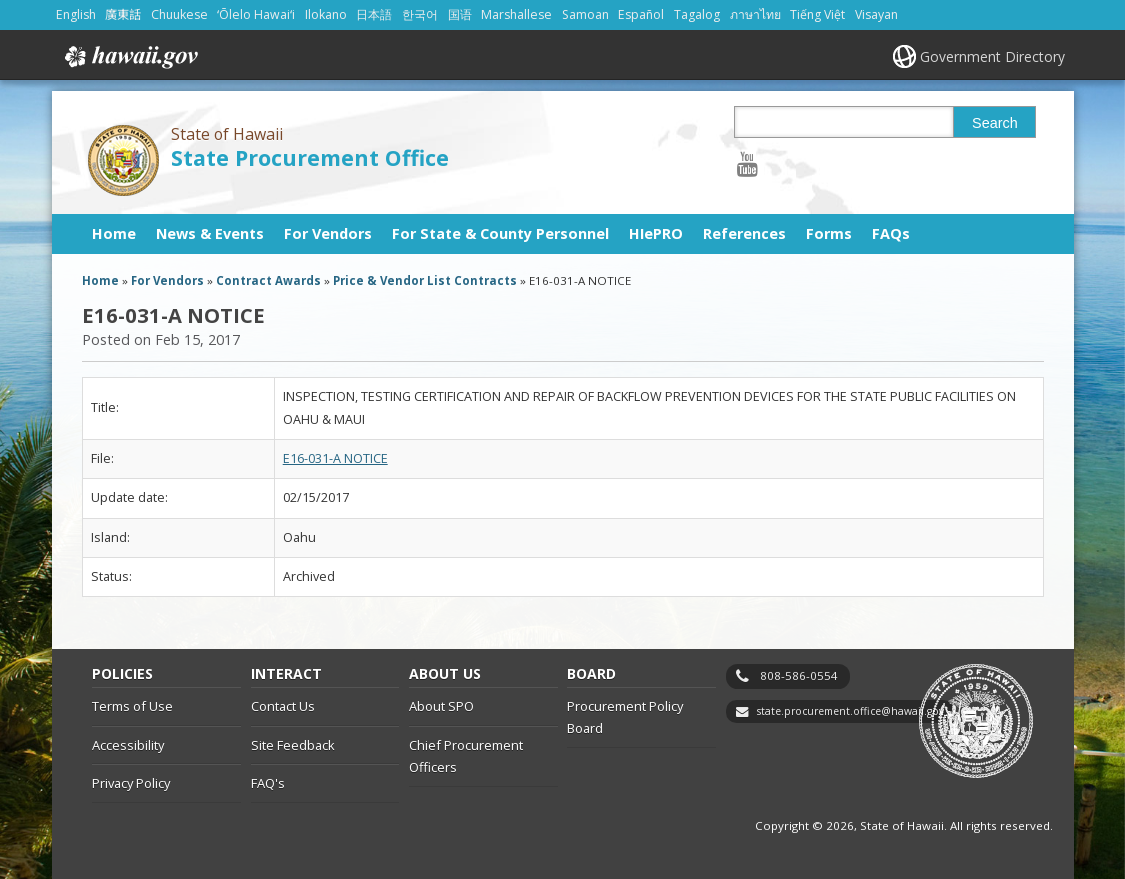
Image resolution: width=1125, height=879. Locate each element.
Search (995, 123)
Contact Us (283, 706)
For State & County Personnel (500, 233)
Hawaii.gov (129, 57)
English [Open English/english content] (76, 14)
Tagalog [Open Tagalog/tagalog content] (697, 14)
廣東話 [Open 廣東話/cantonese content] (123, 14)
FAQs (891, 233)
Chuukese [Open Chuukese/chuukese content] (179, 14)
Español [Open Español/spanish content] (641, 14)
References (744, 233)
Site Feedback (293, 745)
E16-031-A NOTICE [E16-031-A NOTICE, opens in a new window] (335, 458)
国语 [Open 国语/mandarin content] (460, 14)
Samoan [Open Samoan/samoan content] (585, 14)
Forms (829, 233)
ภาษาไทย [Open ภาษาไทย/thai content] (755, 14)
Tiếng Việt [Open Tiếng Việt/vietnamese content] (817, 14)
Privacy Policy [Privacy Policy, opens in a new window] (131, 783)
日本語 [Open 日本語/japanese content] (374, 14)
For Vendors (328, 233)
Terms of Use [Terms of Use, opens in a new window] (132, 706)
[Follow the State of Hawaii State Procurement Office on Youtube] (747, 163)
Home (114, 233)
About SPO (441, 706)
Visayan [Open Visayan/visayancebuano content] (876, 14)
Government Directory (992, 56)
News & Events (210, 233)
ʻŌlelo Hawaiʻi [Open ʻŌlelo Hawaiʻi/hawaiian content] (256, 14)
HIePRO (656, 233)
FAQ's (268, 783)
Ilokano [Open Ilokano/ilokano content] (326, 14)
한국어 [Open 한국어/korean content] (420, 14)
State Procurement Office (310, 157)
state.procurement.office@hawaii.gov (850, 711)
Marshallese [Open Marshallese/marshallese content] (516, 14)
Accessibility (128, 745)
